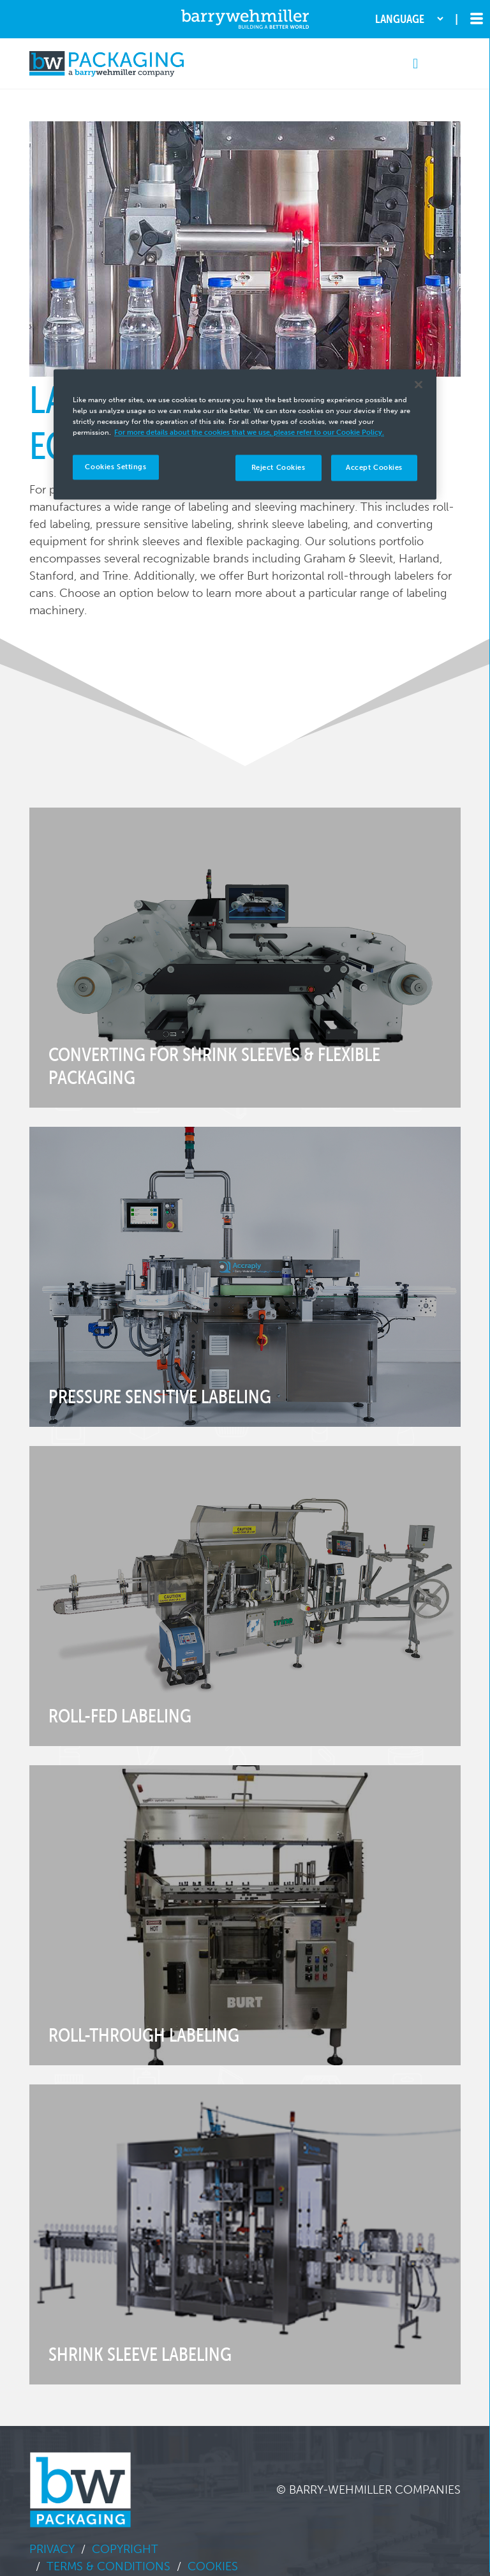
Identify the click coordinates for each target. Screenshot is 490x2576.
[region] (245, 435)
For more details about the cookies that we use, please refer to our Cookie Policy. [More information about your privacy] (249, 432)
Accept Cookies (374, 467)
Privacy (52, 2549)
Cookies (213, 2566)
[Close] (419, 385)
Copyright (125, 2549)
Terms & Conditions (108, 2566)
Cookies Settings (115, 466)
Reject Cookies (278, 467)
